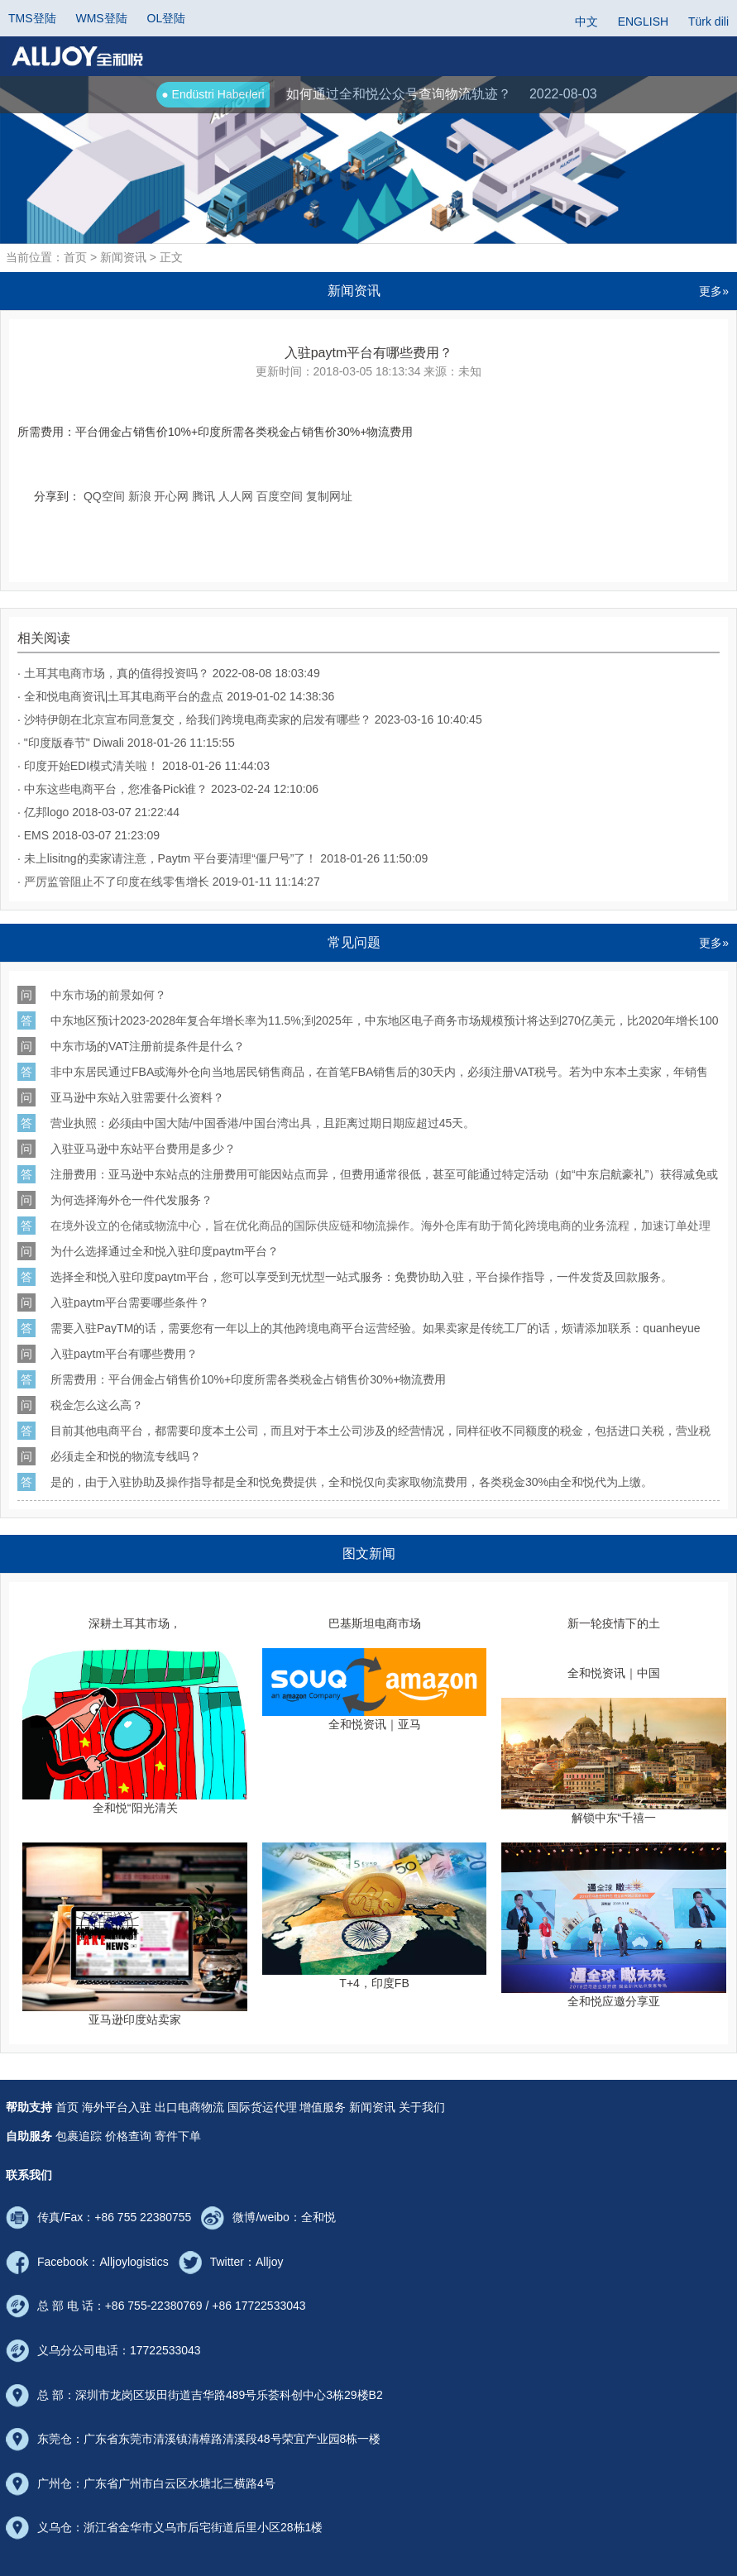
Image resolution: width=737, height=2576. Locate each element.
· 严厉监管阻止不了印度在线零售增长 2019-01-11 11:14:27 (168, 881)
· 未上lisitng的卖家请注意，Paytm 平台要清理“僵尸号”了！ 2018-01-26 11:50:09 (222, 858)
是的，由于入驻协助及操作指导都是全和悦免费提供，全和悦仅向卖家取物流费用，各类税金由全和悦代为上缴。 (351, 1481)
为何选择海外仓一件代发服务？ (131, 1199)
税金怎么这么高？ (96, 1404)
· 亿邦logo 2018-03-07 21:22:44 (98, 812)
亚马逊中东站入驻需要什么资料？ (137, 1097)
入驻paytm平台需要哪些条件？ (129, 1302)
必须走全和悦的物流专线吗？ (125, 1456)
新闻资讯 (372, 2107)
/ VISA (385, 1122)
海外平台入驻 (116, 2107)
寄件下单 (178, 2136)
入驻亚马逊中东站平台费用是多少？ (143, 1148)
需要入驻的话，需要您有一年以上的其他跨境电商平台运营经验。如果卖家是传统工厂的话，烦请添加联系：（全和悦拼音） (375, 1327)
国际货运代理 (262, 2107)
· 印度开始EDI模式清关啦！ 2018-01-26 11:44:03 (143, 765)
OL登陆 (166, 18)
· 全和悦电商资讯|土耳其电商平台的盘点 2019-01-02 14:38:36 (175, 696)
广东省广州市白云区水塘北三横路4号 (179, 2483)
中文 (586, 21)
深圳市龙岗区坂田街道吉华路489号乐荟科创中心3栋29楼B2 (229, 2395)
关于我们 (422, 2107)
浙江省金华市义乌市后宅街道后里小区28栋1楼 (203, 2527)
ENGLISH (643, 21)
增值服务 (322, 2107)
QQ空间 (104, 496)
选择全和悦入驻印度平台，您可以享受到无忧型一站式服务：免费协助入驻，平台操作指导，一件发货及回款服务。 (361, 1276)
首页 (67, 2107)
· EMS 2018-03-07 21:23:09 (88, 835)
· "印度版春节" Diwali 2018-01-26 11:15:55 (126, 742)
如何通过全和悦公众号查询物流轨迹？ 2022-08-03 (376, 95)
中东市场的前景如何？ (108, 994)
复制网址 (329, 496)
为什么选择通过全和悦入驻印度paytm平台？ (164, 1251)
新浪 (139, 496)
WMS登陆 (101, 18)
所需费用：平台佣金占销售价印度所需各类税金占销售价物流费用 (248, 1379)
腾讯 (203, 496)
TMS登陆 (32, 18)
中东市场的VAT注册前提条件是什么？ (147, 1045)
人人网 (235, 496)
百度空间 (279, 496)
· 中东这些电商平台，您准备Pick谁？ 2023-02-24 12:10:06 (167, 789)
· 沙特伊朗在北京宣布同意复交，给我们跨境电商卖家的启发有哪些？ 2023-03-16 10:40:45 (249, 719)
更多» (714, 291)
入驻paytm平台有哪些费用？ (124, 1353)
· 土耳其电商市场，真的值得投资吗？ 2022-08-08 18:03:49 (168, 673)
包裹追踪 (78, 2136)
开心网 (171, 496)
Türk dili (708, 21)
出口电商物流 (189, 2107)
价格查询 (128, 2136)
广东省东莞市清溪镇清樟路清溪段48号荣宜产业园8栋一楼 (232, 2438)
